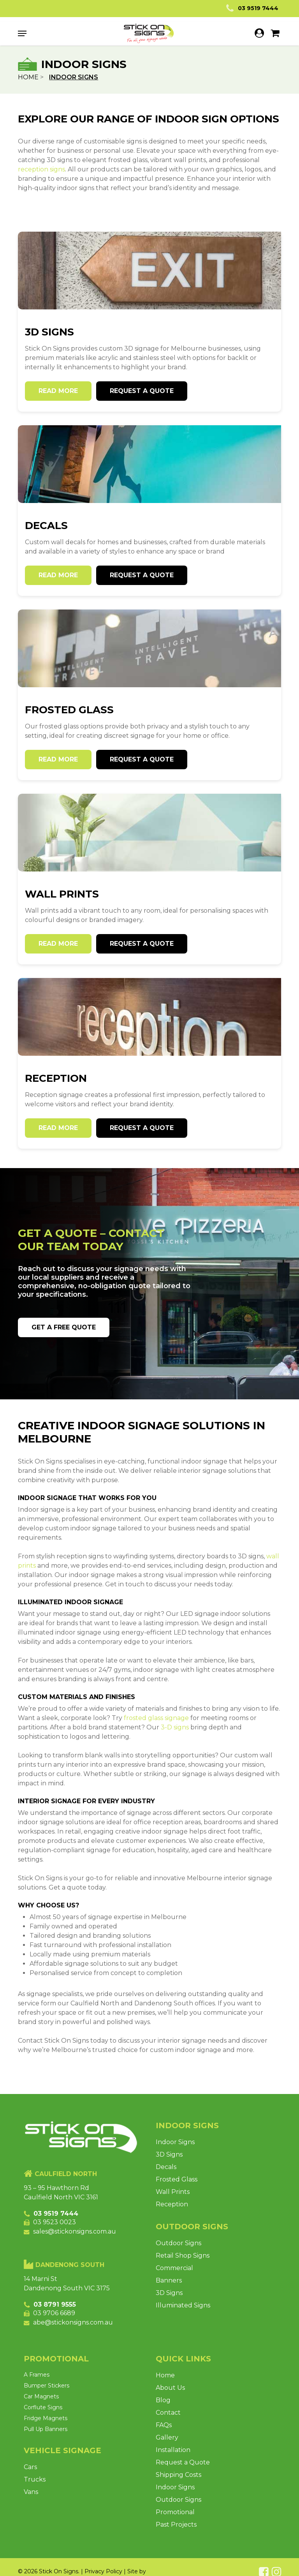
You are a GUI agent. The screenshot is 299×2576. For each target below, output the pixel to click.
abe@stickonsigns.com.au (73, 2322)
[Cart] (272, 33)
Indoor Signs (175, 2142)
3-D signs (175, 1727)
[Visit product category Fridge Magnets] (79, 2418)
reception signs (41, 169)
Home (28, 77)
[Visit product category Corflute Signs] (81, 2407)
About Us (170, 2387)
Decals (166, 2167)
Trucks (35, 2479)
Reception (172, 2204)
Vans (31, 2492)
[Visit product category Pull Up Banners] (81, 2429)
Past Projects (176, 2524)
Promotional (175, 2512)
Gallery (167, 2437)
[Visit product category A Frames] (79, 2375)
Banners (169, 2280)
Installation (173, 2450)
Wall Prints (173, 2191)
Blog (163, 2400)
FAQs (164, 2425)
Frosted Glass (176, 2179)
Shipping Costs (178, 2474)
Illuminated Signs (183, 2305)
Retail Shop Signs (182, 2255)
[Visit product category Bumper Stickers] (81, 2385)
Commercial (174, 2268)
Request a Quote (183, 2462)
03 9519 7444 (250, 8)
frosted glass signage (156, 1718)
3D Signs (169, 2154)
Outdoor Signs (178, 2243)
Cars (30, 2467)
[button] (22, 33)
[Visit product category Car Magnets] (79, 2396)
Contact (168, 2412)
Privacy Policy (103, 2571)
